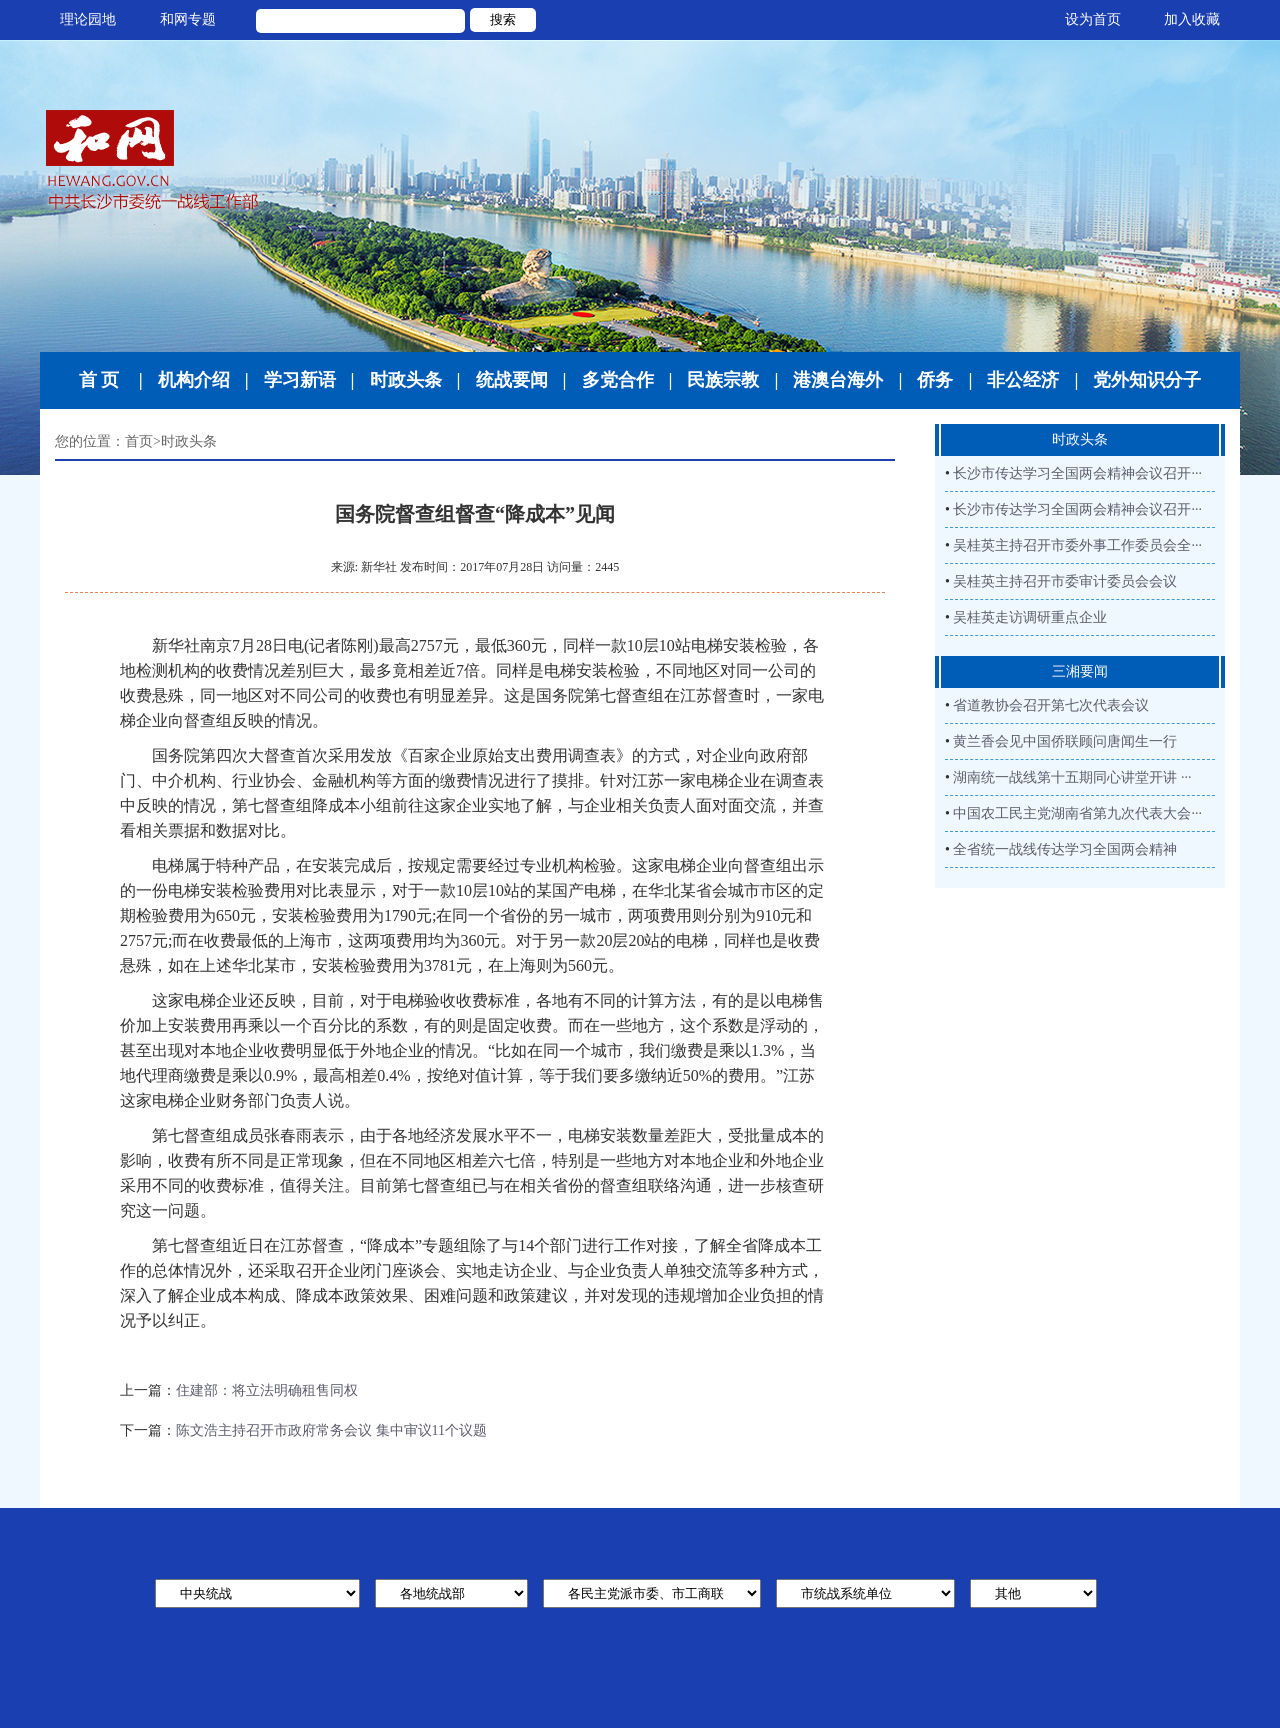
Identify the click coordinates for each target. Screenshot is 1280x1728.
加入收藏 (1192, 19)
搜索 (503, 19)
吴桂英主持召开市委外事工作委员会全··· (1077, 545)
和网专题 (188, 19)
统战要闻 (512, 380)
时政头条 (406, 380)
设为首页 (1093, 19)
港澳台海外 (838, 380)
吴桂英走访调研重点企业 (1030, 617)
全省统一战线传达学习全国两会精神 (1065, 849)
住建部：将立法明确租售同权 (267, 1390)
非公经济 (1023, 380)
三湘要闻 (1080, 671)
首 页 (99, 380)
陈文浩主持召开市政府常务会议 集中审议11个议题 (331, 1430)
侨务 (935, 380)
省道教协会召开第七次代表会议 (1051, 705)
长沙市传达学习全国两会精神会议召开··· (1077, 473)
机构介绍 (194, 380)
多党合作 (618, 380)
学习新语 (300, 380)
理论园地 (88, 19)
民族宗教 (723, 380)
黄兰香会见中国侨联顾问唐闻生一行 (1065, 741)
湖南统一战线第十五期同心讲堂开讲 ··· (1072, 777)
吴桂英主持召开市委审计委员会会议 (1065, 581)
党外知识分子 (1147, 380)
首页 (139, 441)
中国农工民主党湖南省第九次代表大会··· (1077, 813)
